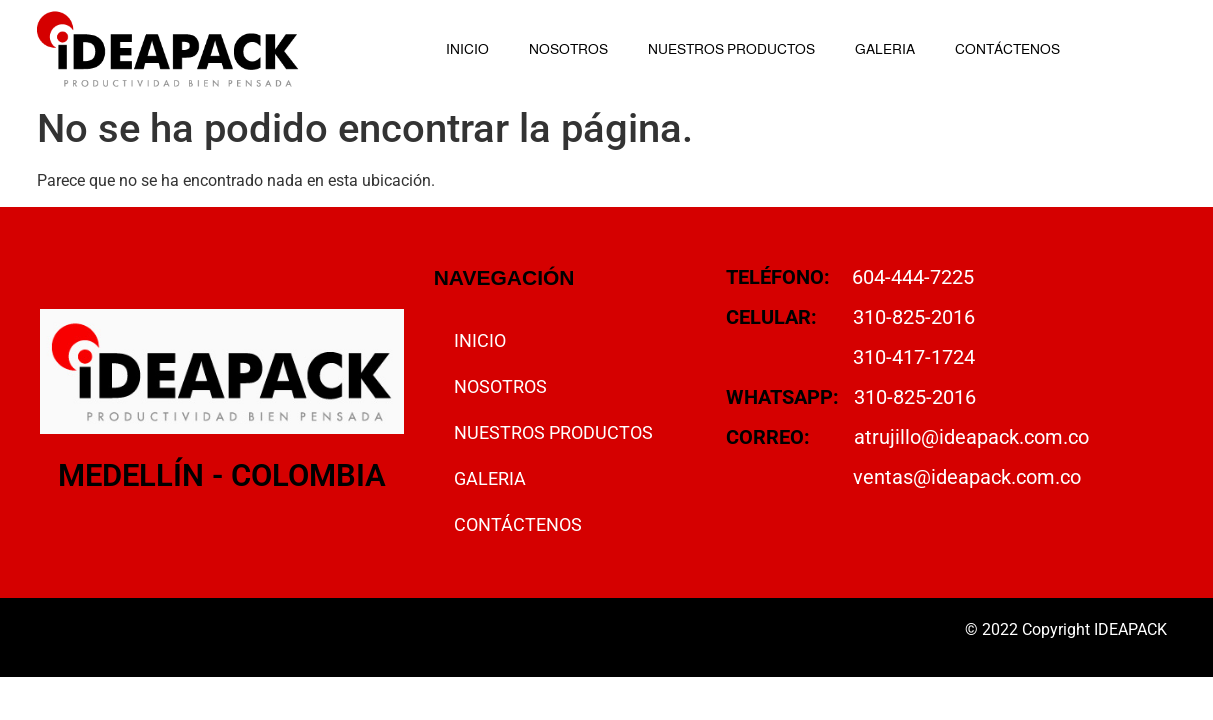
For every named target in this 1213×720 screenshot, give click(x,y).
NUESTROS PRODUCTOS (731, 49)
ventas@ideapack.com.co (967, 477)
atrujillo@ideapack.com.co (971, 437)
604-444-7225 (913, 277)
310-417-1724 (914, 357)
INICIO (467, 49)
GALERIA (885, 49)
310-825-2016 (914, 317)
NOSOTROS (568, 49)
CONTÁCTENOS (1007, 49)
